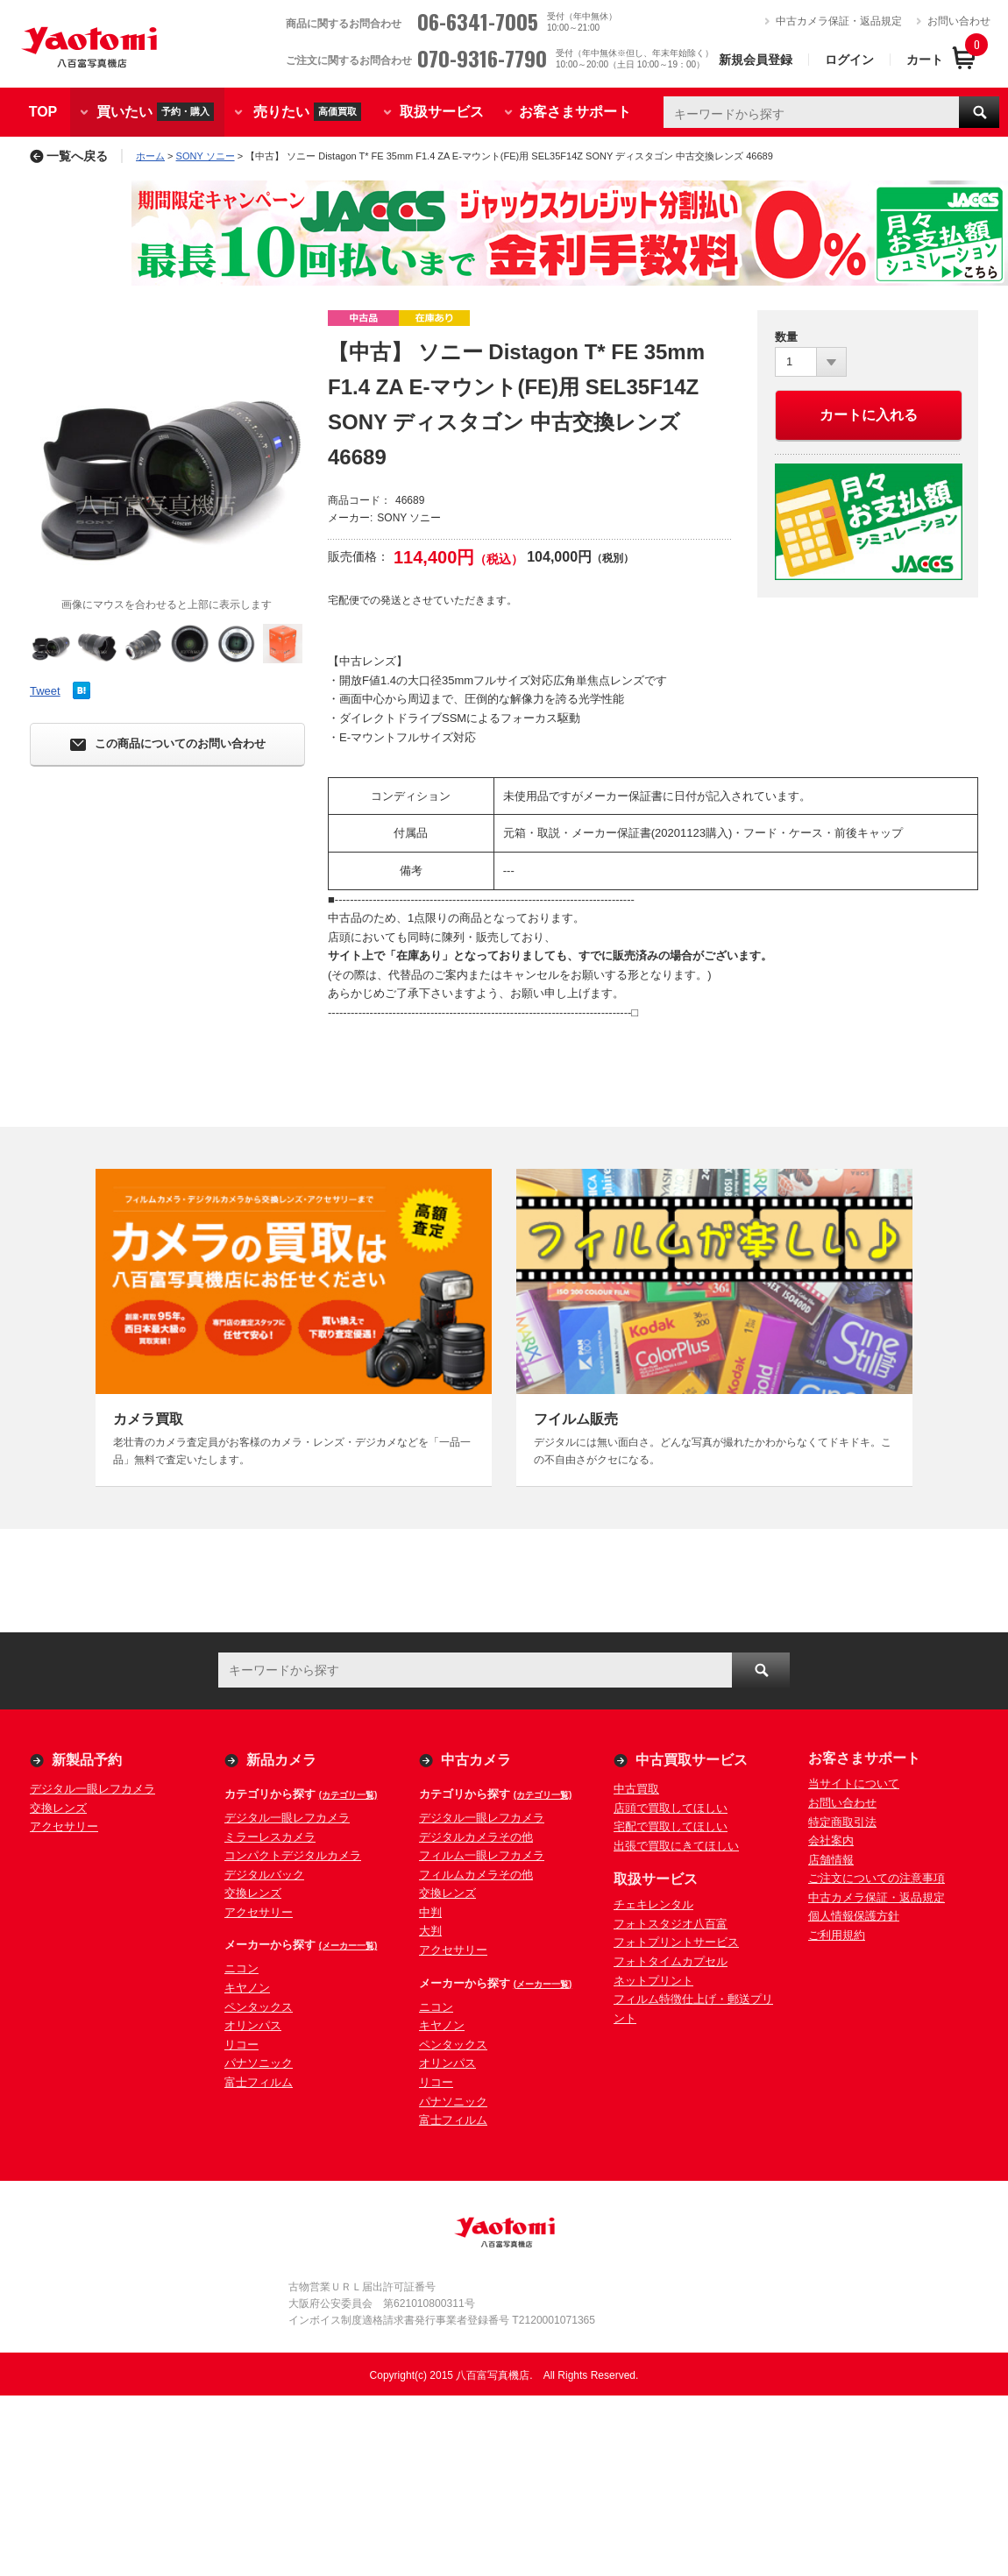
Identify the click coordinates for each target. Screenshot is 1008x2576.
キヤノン (247, 1987)
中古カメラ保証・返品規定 (839, 21)
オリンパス (252, 2025)
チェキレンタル (653, 1904)
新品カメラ (281, 1759)
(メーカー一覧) (348, 1945)
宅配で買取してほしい (671, 1826)
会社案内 (831, 1840)
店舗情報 (831, 1859)
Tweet (45, 690)
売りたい (307, 112)
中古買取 (636, 1788)
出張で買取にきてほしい (676, 1845)
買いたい (155, 112)
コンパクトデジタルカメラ (292, 1855)
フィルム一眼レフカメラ (481, 1855)
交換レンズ (58, 1808)
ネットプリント (653, 1980)
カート (924, 60)
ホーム (150, 156)
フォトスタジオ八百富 (671, 1923)
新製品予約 (87, 1759)
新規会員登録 (755, 60)
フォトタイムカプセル (671, 1961)
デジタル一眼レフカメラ (92, 1788)
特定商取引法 (842, 1822)
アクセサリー (64, 1826)
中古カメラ (476, 1759)
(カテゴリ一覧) (348, 1795)
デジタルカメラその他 (476, 1837)
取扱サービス (442, 111)
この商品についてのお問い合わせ (168, 744)
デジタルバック (264, 1874)
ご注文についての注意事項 (876, 1878)
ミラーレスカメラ (270, 1837)
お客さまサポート (575, 111)
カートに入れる (869, 414)
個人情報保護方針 (853, 1915)
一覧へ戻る (69, 156)
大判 (430, 1930)
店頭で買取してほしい (671, 1808)
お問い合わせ (958, 21)
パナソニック (258, 2063)
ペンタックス (258, 2006)
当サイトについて (853, 1783)
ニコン (241, 1968)
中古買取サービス (691, 1759)
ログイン (849, 60)
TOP (43, 111)
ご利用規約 (836, 1935)
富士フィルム (258, 2082)
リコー (241, 2044)
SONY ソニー (205, 156)
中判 (430, 1912)
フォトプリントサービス (676, 1942)
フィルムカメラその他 (476, 1874)
